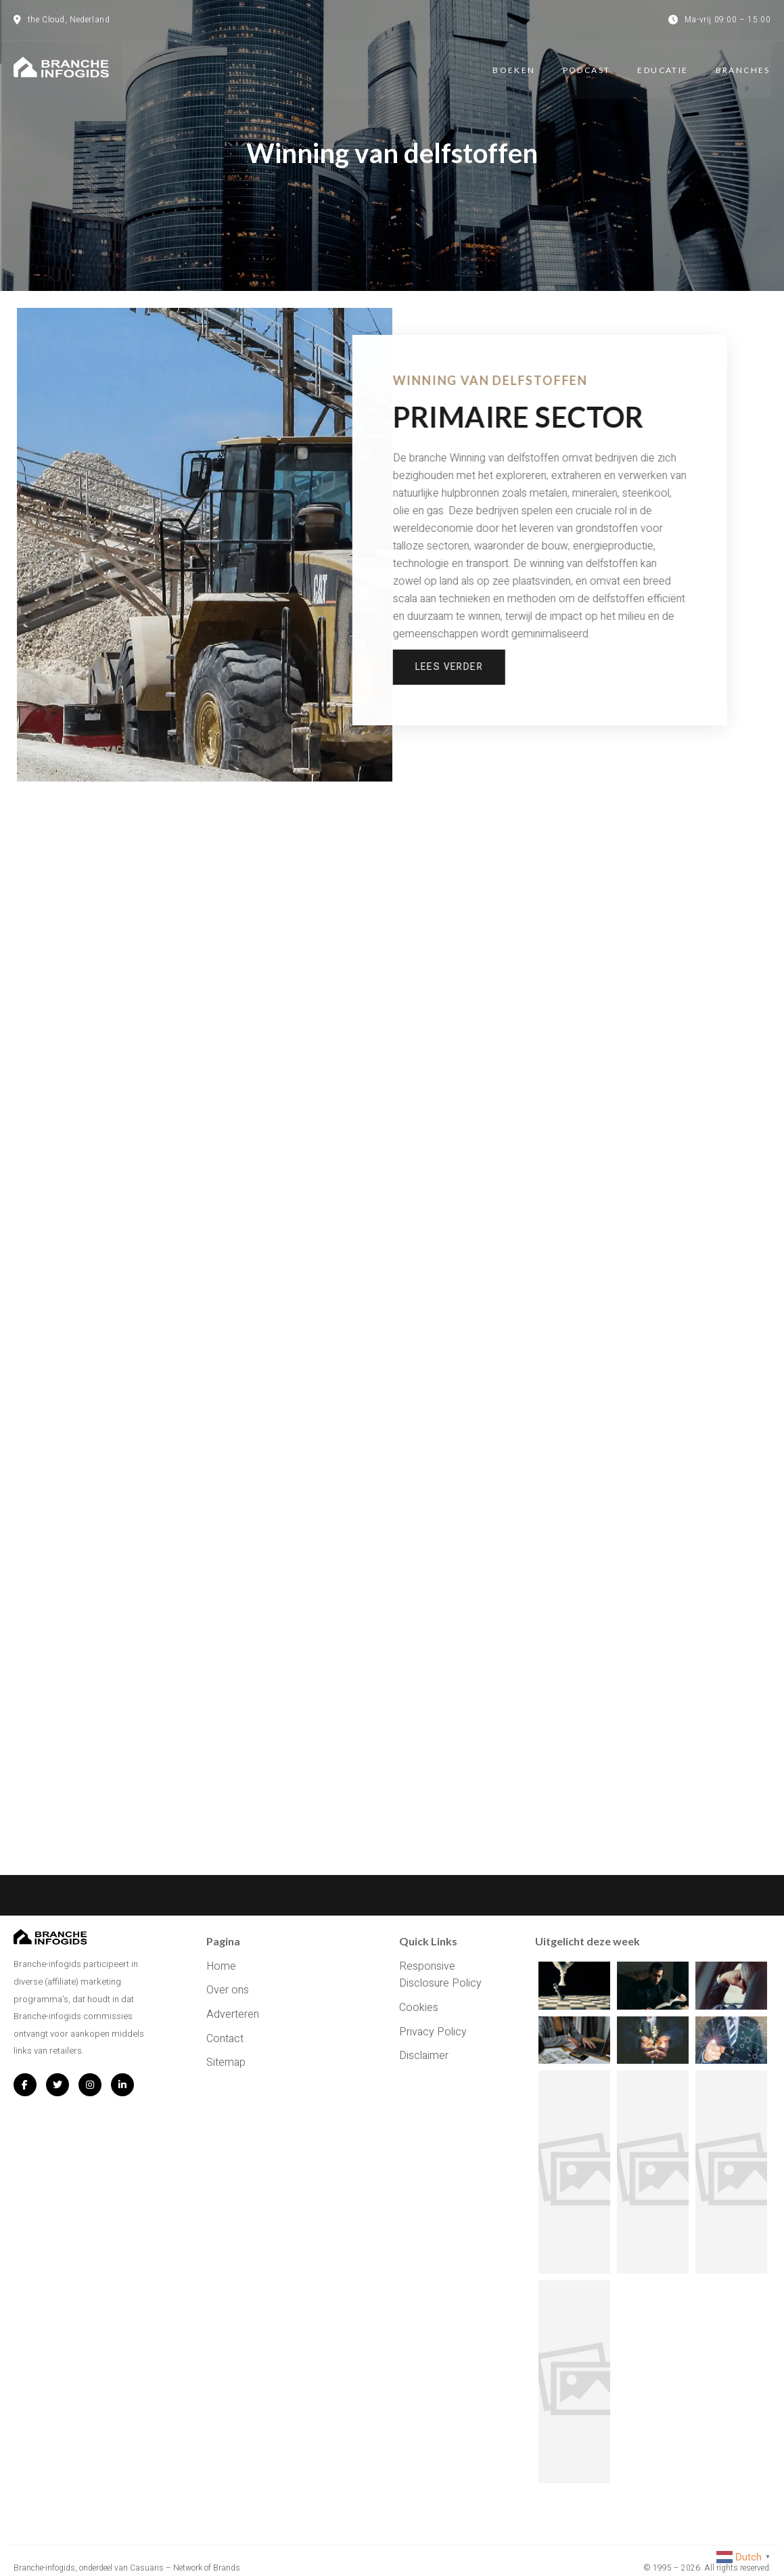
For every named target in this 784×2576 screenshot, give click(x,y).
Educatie (663, 69)
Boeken (514, 69)
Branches (743, 69)
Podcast (587, 69)
